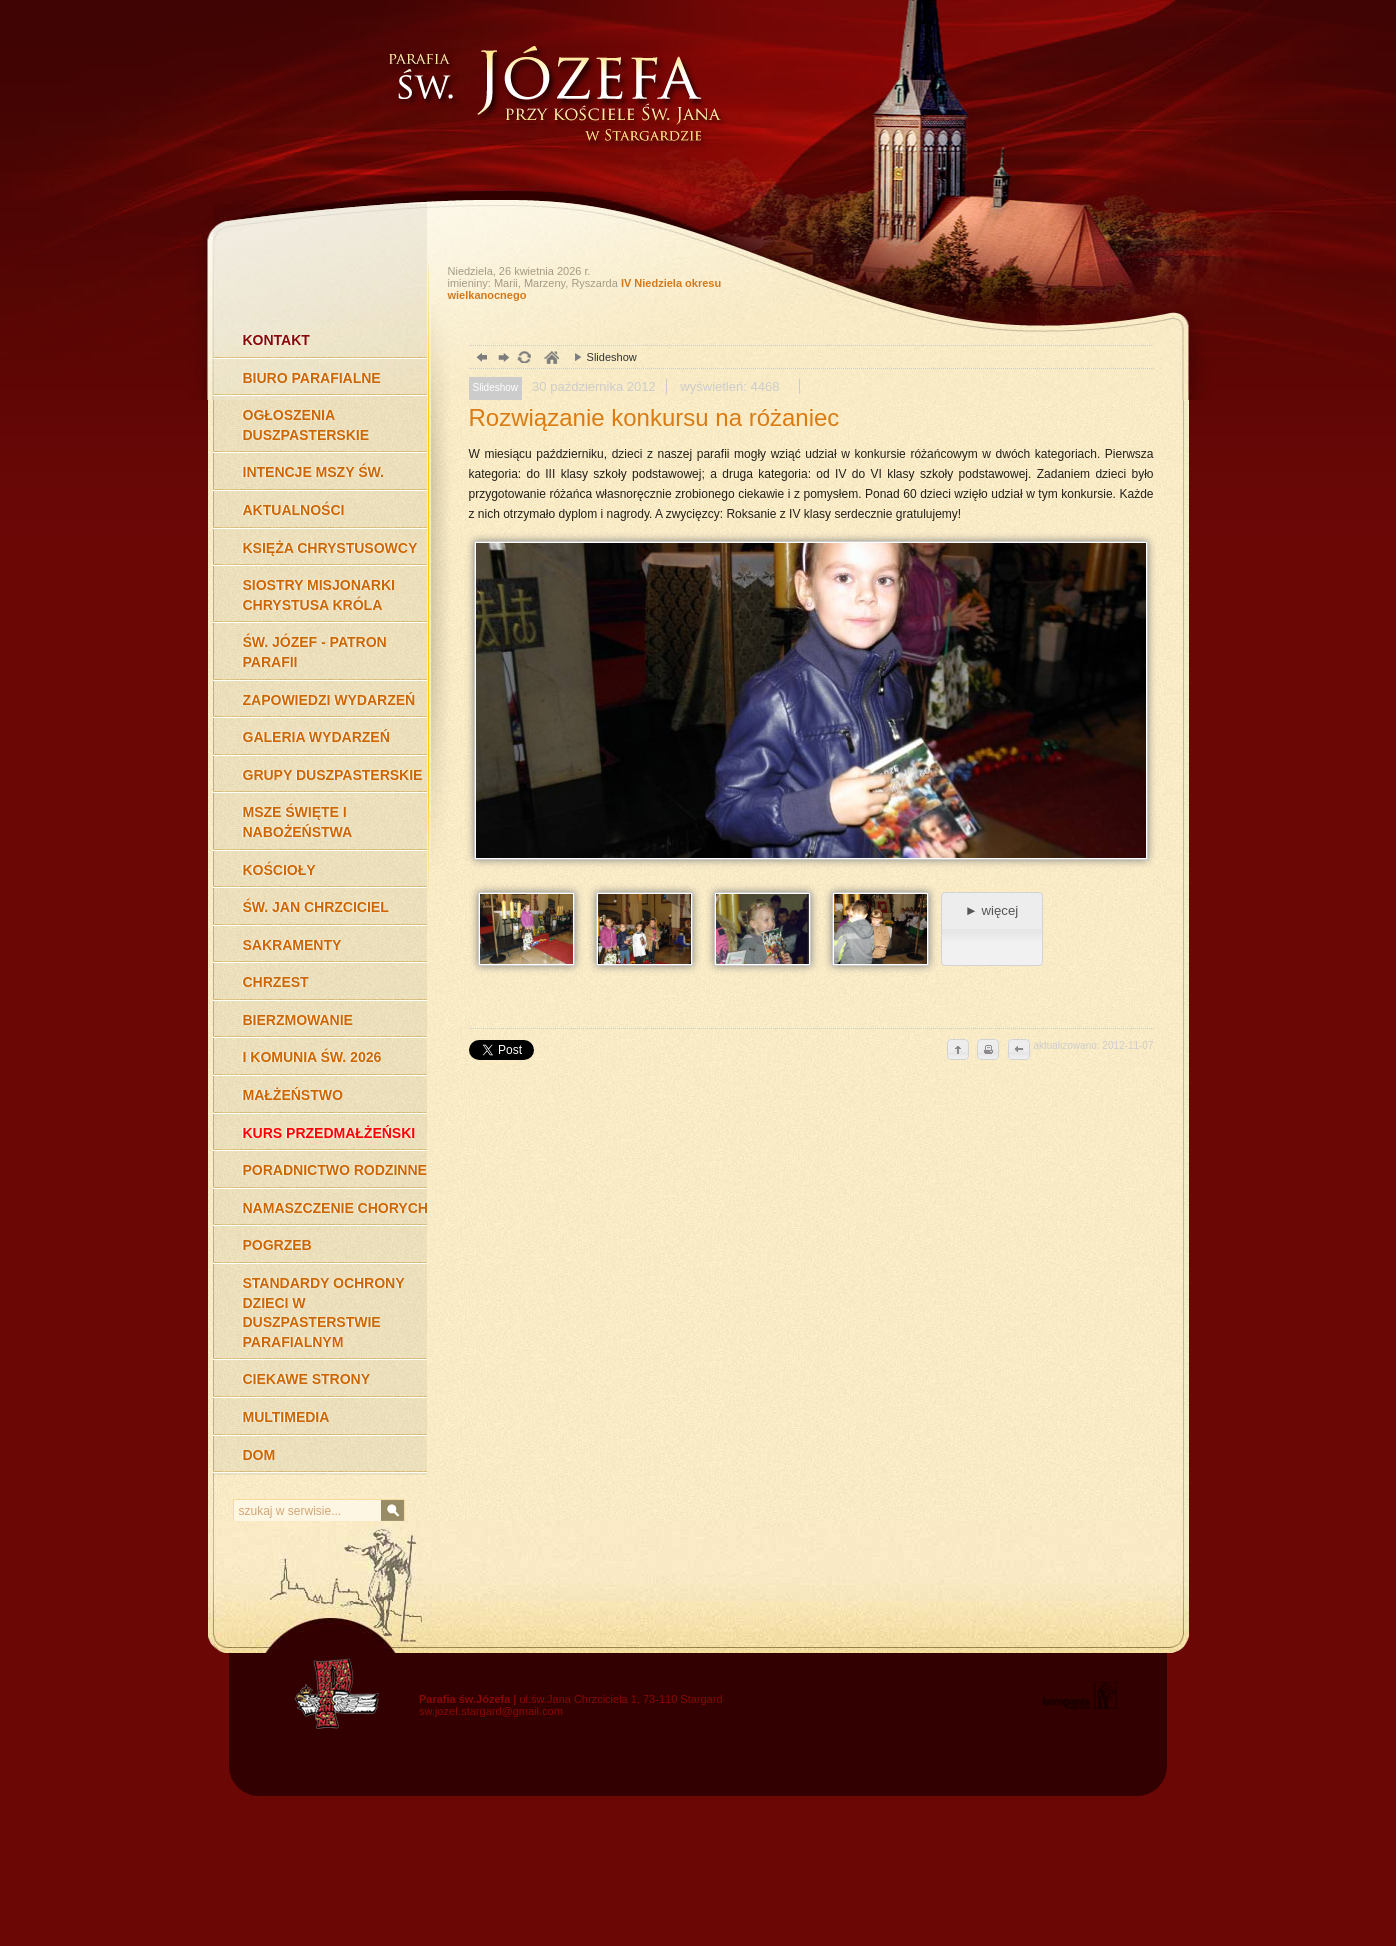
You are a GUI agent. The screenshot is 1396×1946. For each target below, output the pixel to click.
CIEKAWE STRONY (307, 1379)
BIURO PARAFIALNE (312, 378)
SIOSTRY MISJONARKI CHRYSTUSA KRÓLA (319, 595)
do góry (958, 1051)
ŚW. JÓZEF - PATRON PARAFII (315, 652)
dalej (501, 359)
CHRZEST (276, 982)
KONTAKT (276, 340)
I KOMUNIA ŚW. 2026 (312, 1057)
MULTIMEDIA (286, 1417)
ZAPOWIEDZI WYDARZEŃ (329, 700)
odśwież (523, 359)
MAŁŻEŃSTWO (293, 1095)
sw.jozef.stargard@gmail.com (491, 1711)
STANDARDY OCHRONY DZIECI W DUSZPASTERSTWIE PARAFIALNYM (324, 1312)
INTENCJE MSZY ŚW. (313, 472)
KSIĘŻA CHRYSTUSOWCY (330, 548)
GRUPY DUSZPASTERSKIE (333, 775)
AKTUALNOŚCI (294, 510)
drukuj (988, 1051)
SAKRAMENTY (292, 945)
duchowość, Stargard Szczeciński (550, 359)
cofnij (1018, 1051)
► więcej (991, 910)
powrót (479, 359)
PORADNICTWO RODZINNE (335, 1170)
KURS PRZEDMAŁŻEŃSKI (329, 1133)
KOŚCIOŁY (279, 870)
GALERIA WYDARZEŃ (316, 737)
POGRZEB (277, 1245)
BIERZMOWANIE (298, 1020)
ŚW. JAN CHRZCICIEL (316, 907)
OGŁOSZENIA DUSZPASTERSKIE (306, 425)
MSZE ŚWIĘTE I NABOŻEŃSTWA (298, 822)
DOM (259, 1455)
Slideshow (600, 357)
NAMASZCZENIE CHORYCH (335, 1208)
